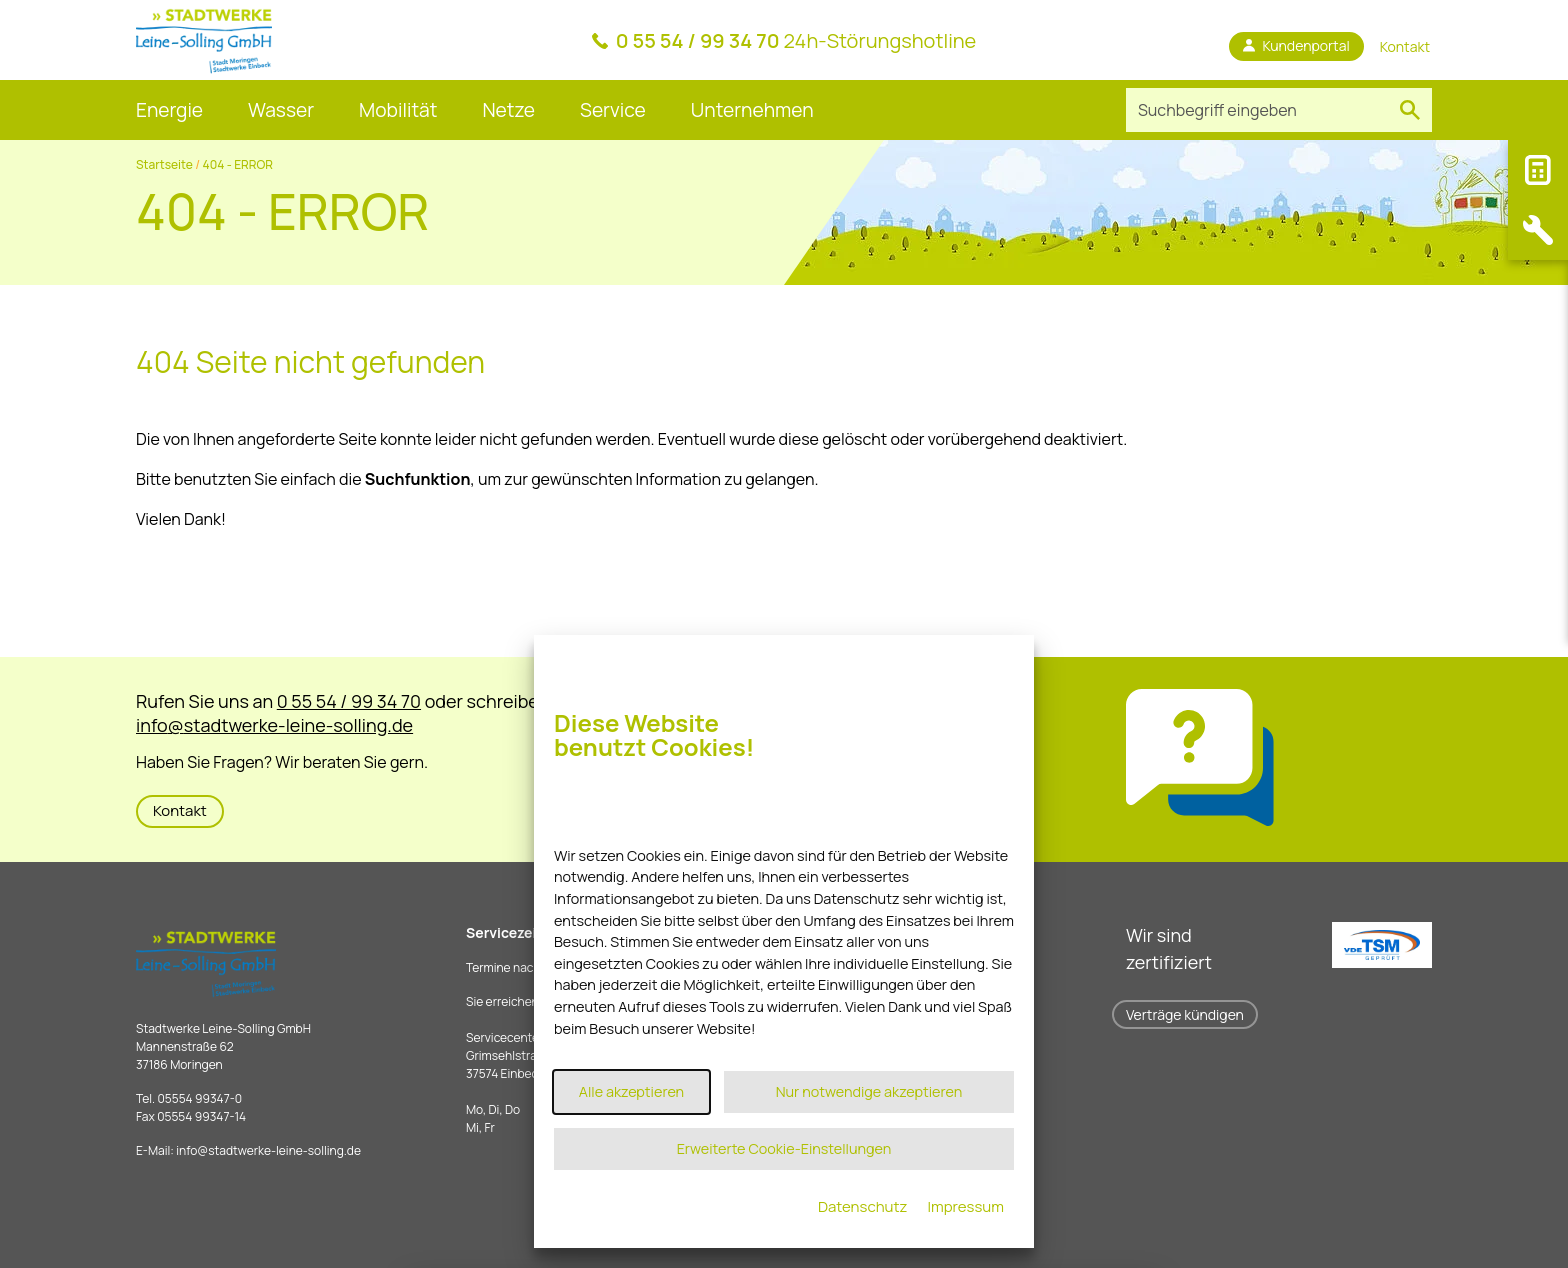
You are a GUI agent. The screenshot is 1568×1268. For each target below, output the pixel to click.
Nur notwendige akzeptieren (869, 1091)
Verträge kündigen (1185, 1014)
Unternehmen (752, 110)
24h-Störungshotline (796, 40)
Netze (508, 110)
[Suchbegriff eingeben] (1257, 110)
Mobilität (398, 110)
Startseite (164, 164)
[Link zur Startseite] (204, 40)
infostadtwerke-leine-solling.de (268, 1150)
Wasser (281, 110)
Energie (169, 110)
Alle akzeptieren (631, 1091)
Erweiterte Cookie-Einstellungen (784, 1148)
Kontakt (180, 810)
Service (613, 110)
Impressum (965, 1206)
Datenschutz (863, 1206)
